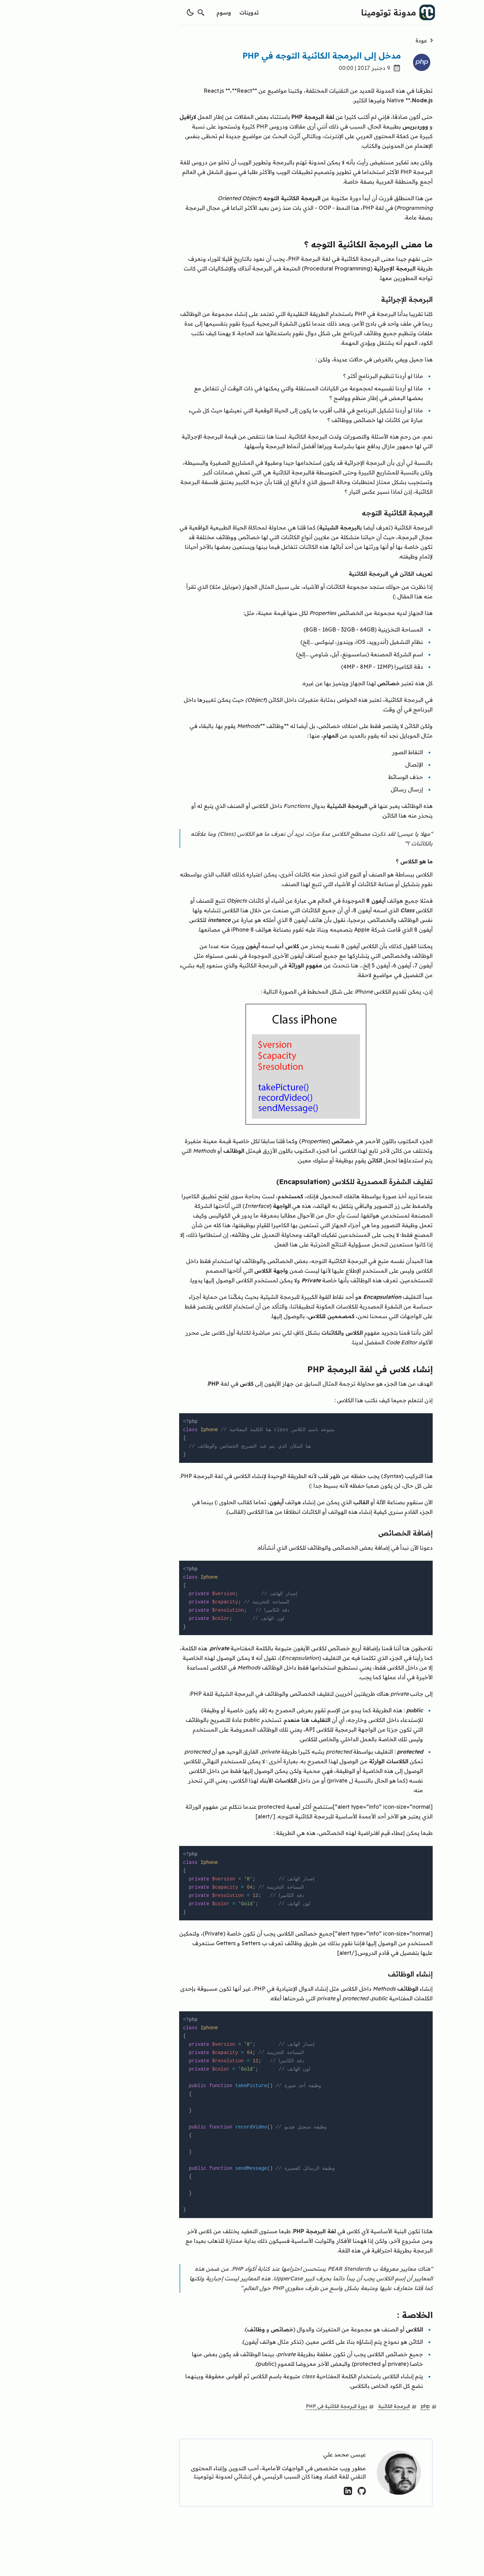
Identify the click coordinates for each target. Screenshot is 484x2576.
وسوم (160, 12)
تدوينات (185, 12)
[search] (137, 12)
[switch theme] (126, 12)
